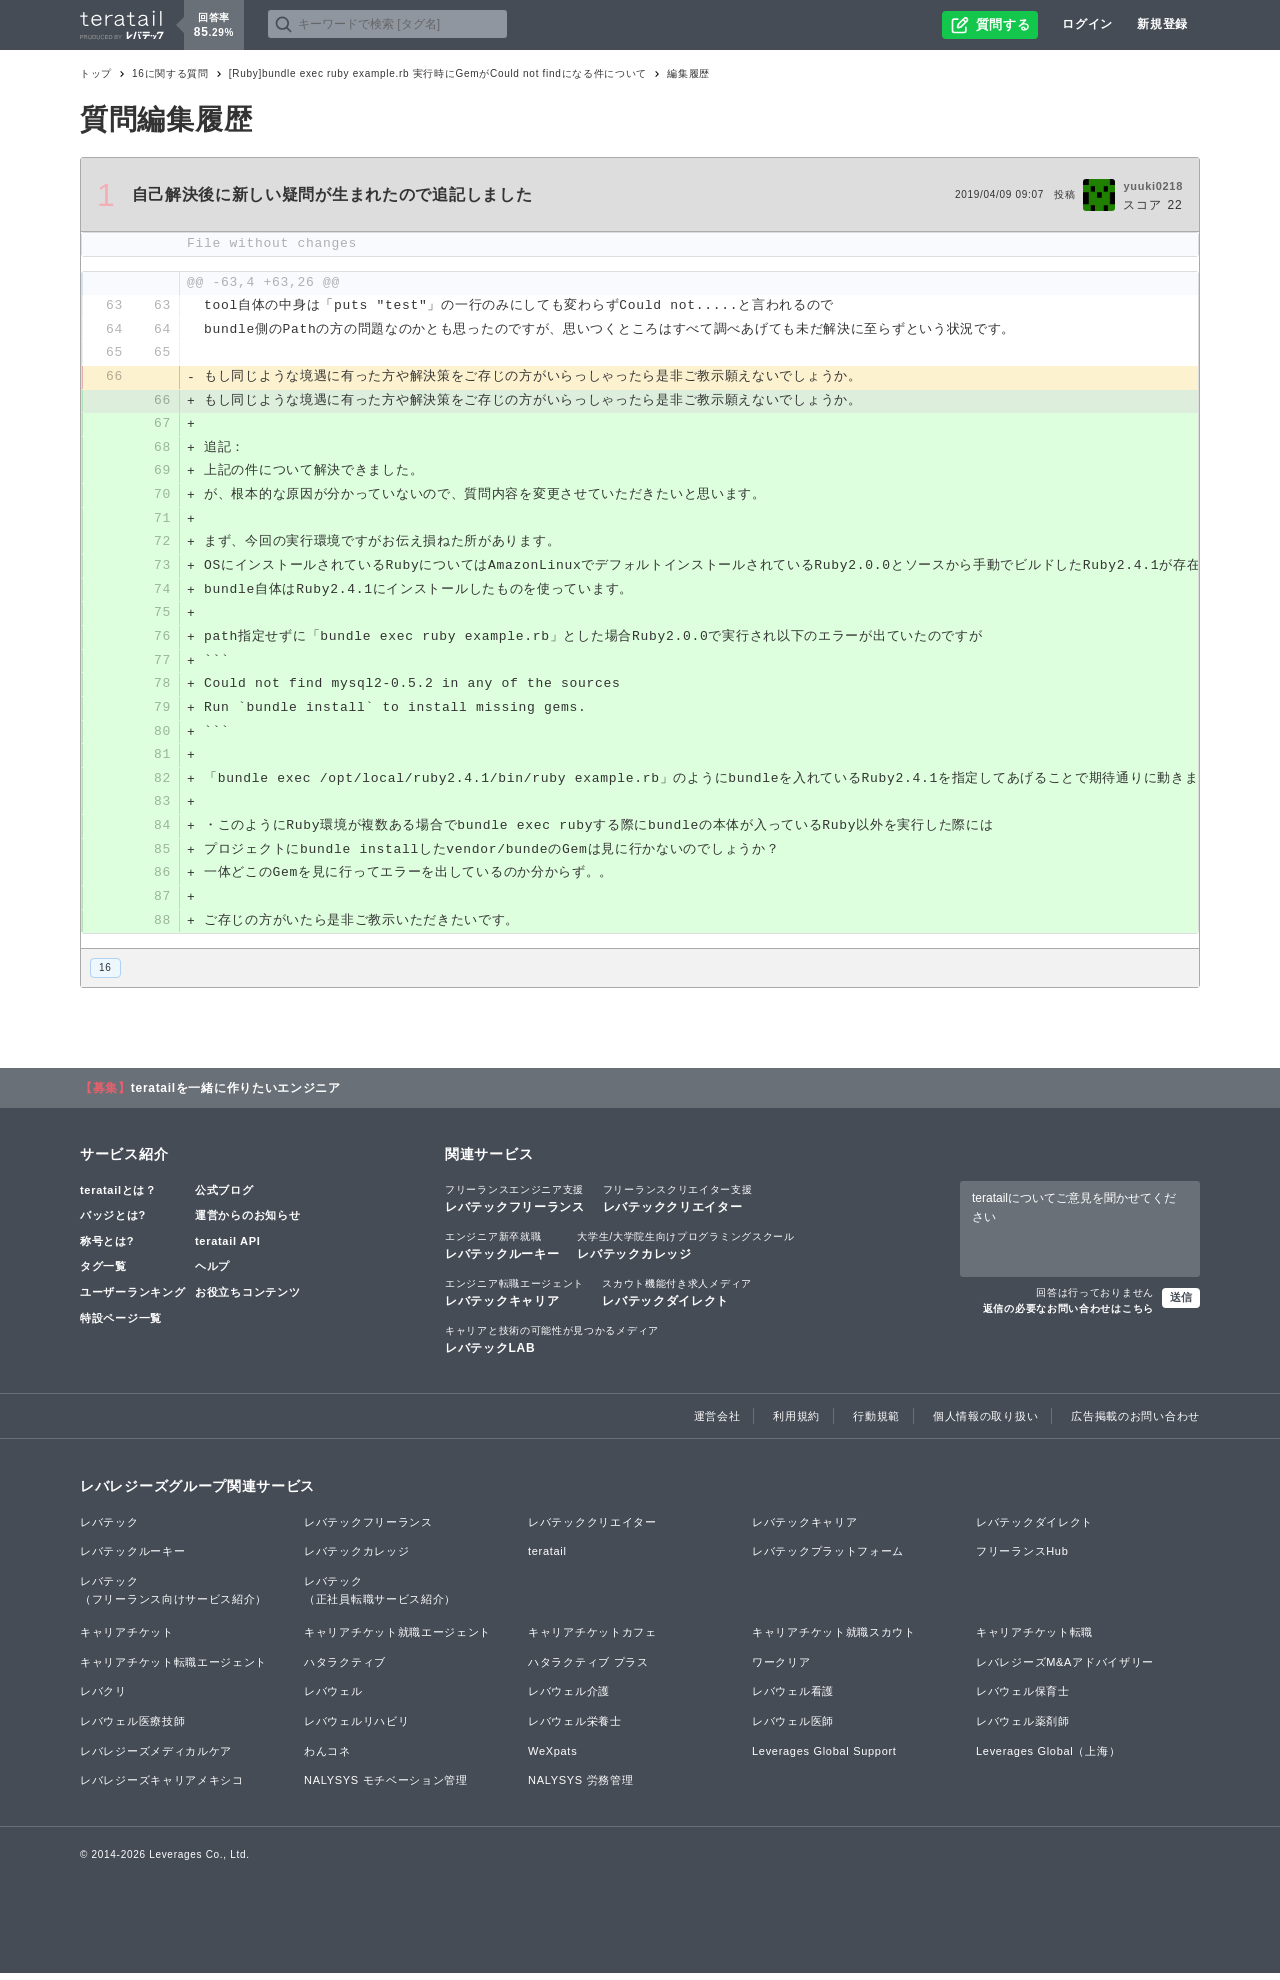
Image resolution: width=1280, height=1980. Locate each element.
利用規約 (796, 1423)
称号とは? (107, 1248)
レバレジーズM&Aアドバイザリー (1065, 1669)
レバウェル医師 (793, 1728)
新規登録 (1162, 24)
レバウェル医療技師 (132, 1728)
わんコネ (327, 1758)
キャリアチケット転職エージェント (173, 1669)
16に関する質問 (170, 73)
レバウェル (333, 1699)
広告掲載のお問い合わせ (1135, 1423)
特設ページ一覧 (121, 1325)
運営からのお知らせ (247, 1222)
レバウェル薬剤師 (1023, 1728)
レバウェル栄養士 (575, 1728)
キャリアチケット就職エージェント (397, 1639)
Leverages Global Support (824, 1758)
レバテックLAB (552, 1346)
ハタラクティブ (345, 1669)
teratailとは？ (118, 1197)
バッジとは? (113, 1222)
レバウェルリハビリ (356, 1728)
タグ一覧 (103, 1274)
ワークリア (781, 1669)
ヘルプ (212, 1274)
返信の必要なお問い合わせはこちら (1068, 1315)
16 (105, 974)
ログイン (1087, 24)
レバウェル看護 (793, 1699)
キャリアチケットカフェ (592, 1639)
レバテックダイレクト (677, 1299)
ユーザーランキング (132, 1299)
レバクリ (103, 1699)
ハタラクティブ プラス (588, 1669)
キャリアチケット (127, 1639)
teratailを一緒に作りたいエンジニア (236, 1095)
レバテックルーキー (502, 1252)
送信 (1181, 1304)
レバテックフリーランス (515, 1205)
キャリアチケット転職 (1034, 1639)
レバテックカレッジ (685, 1252)
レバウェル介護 (569, 1699)
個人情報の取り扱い (985, 1423)
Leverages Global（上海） (1048, 1758)
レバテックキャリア (514, 1299)
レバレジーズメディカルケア (156, 1758)
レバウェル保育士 (1023, 1699)
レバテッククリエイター (678, 1205)
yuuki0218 (1153, 186)
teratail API (227, 1248)
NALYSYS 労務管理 (580, 1787)
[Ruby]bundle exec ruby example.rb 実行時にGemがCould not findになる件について (438, 73)
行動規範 (876, 1423)
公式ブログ (224, 1197)
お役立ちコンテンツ (247, 1299)
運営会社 (717, 1423)
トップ (96, 73)
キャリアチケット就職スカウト (834, 1639)
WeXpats (552, 1758)
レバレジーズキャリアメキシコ (162, 1787)
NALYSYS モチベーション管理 (386, 1787)
